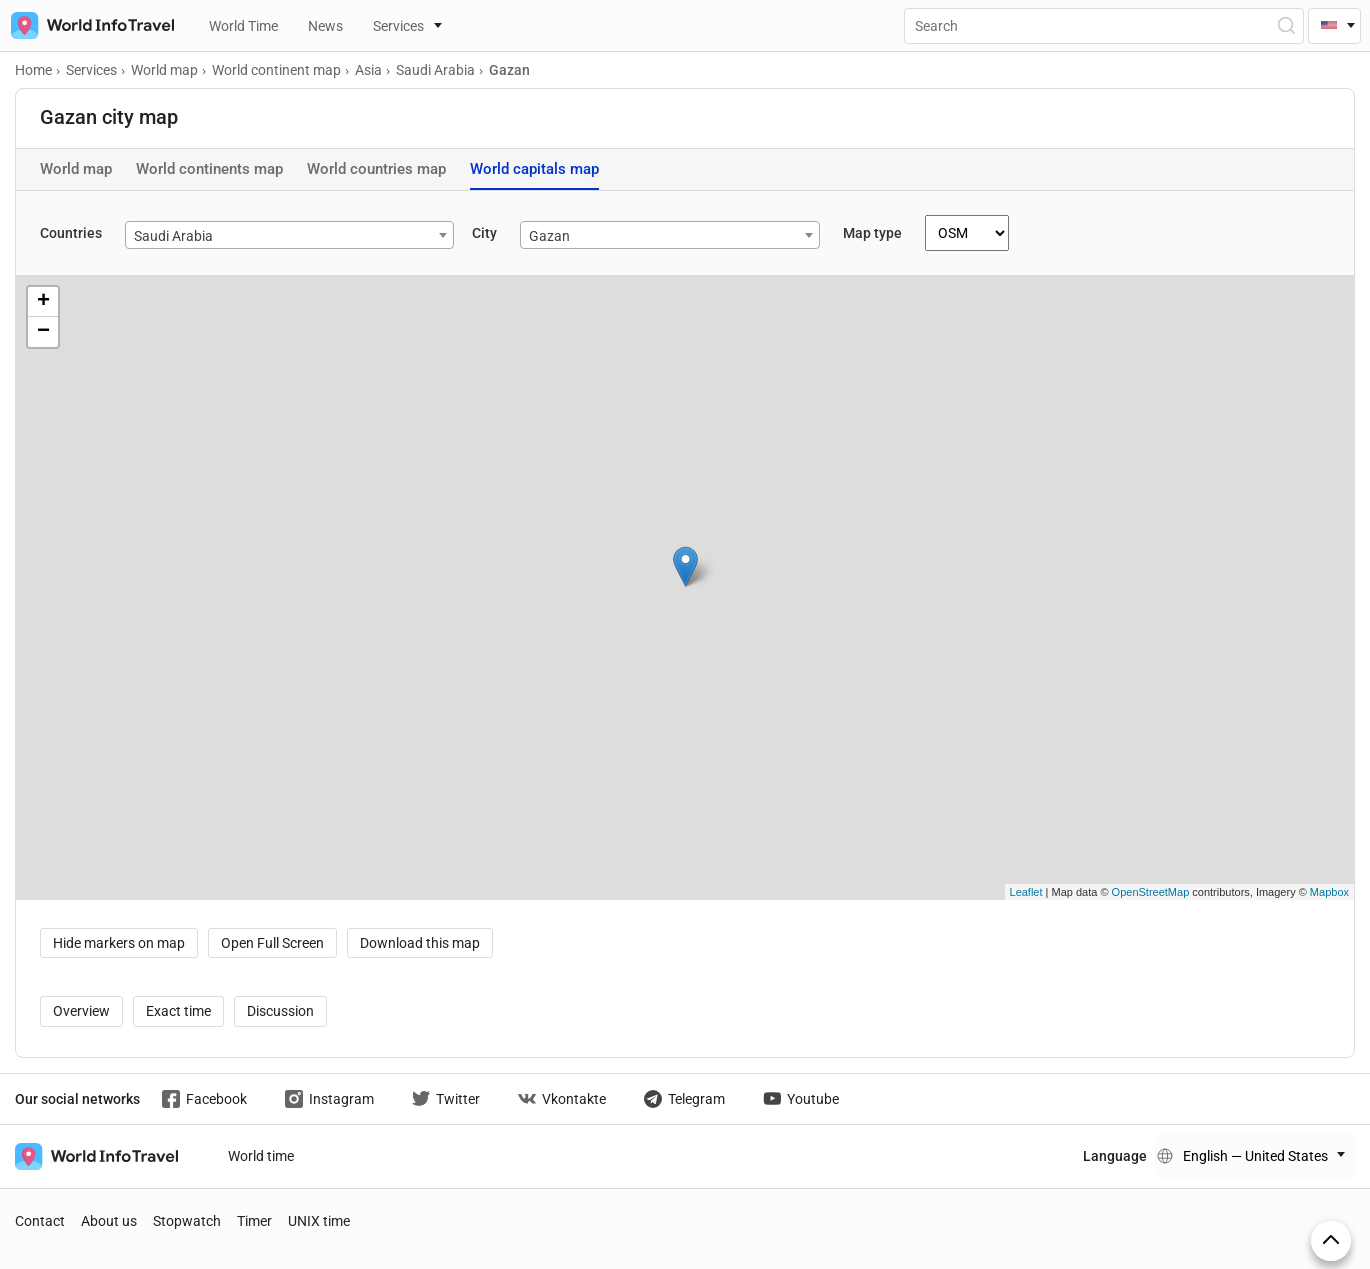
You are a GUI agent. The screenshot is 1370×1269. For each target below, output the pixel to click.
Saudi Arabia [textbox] (173, 236)
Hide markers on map (119, 943)
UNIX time (319, 1221)
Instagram (329, 1099)
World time (261, 1156)
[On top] (1331, 1241)
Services (398, 26)
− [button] (43, 332)
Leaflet (1026, 892)
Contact (40, 1221)
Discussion (280, 1011)
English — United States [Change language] (1255, 1156)
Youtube (801, 1099)
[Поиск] (1104, 26)
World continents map (209, 169)
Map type (872, 233)
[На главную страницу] (88, 25)
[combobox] (289, 235)
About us (109, 1221)
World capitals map (534, 169)
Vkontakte (562, 1099)
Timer (254, 1221)
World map (76, 169)
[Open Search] (1285, 25)
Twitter (446, 1099)
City (484, 233)
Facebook (204, 1099)
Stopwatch (187, 1221)
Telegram (684, 1099)
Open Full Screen (272, 943)
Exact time (178, 1011)
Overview (81, 1011)
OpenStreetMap (1151, 892)
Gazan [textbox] (549, 236)
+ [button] (43, 302)
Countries (71, 233)
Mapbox (1329, 892)
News (325, 26)
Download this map (420, 943)
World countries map (376, 169)
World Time (243, 26)
